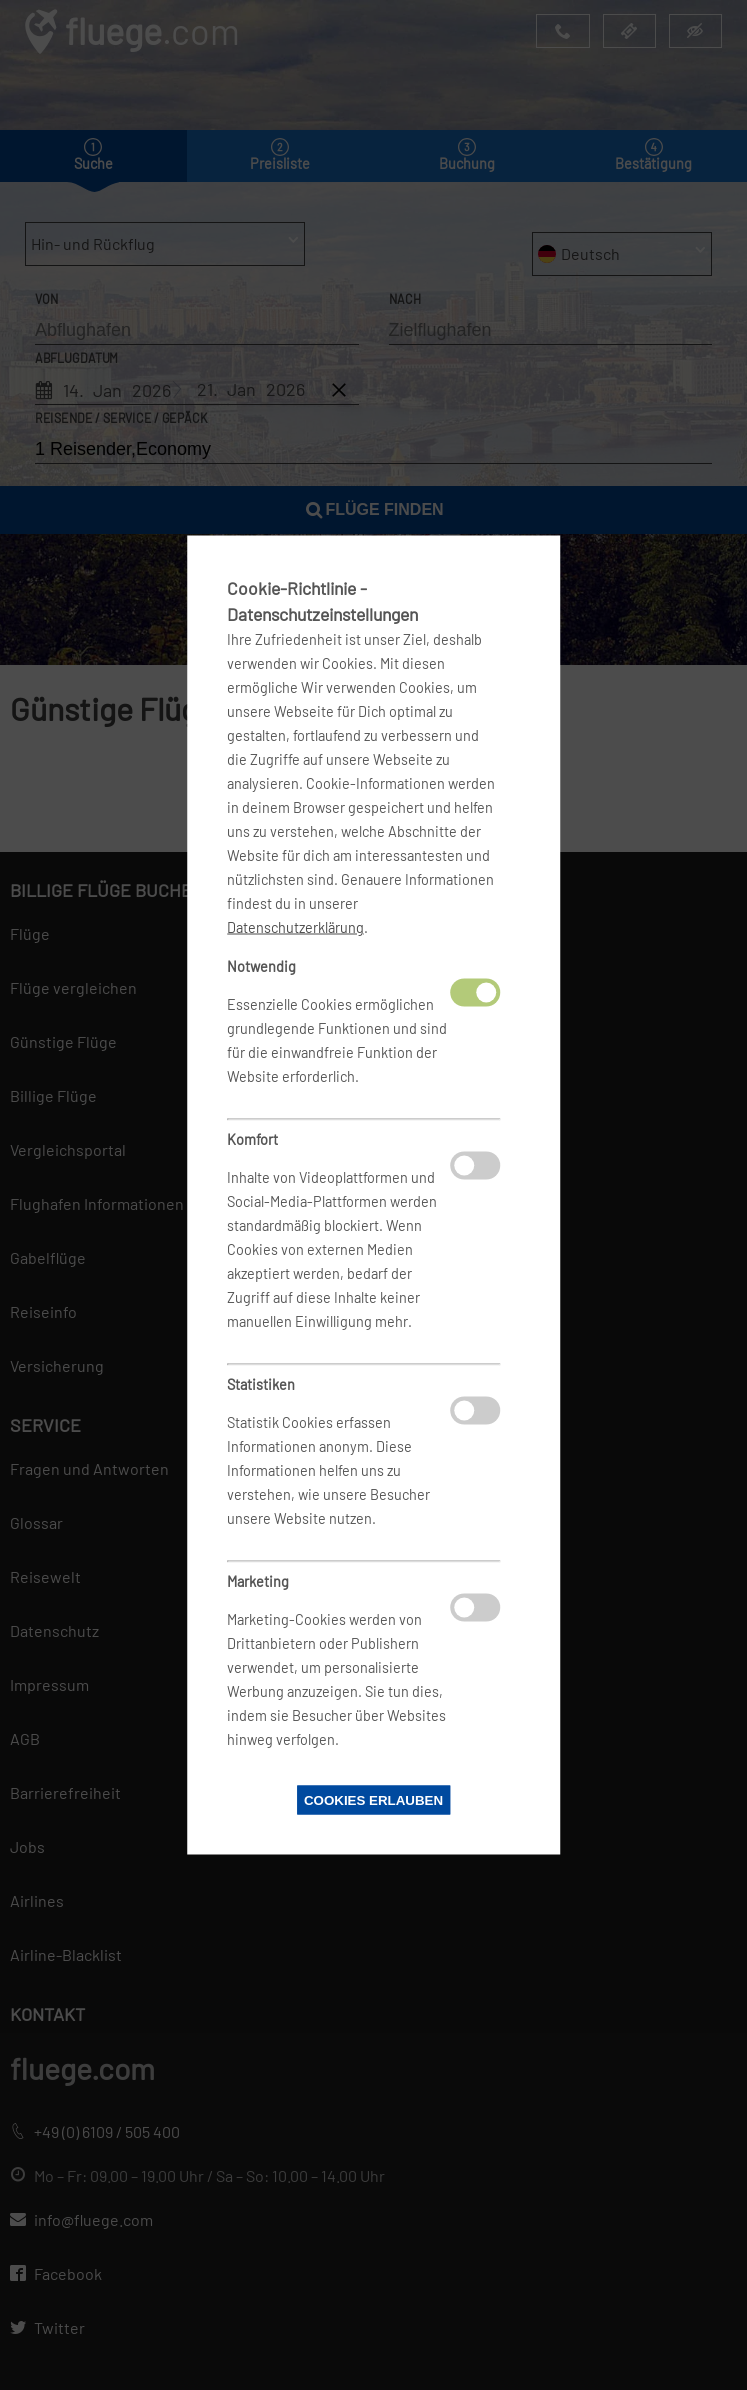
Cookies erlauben (373, 1800)
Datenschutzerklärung (295, 927)
